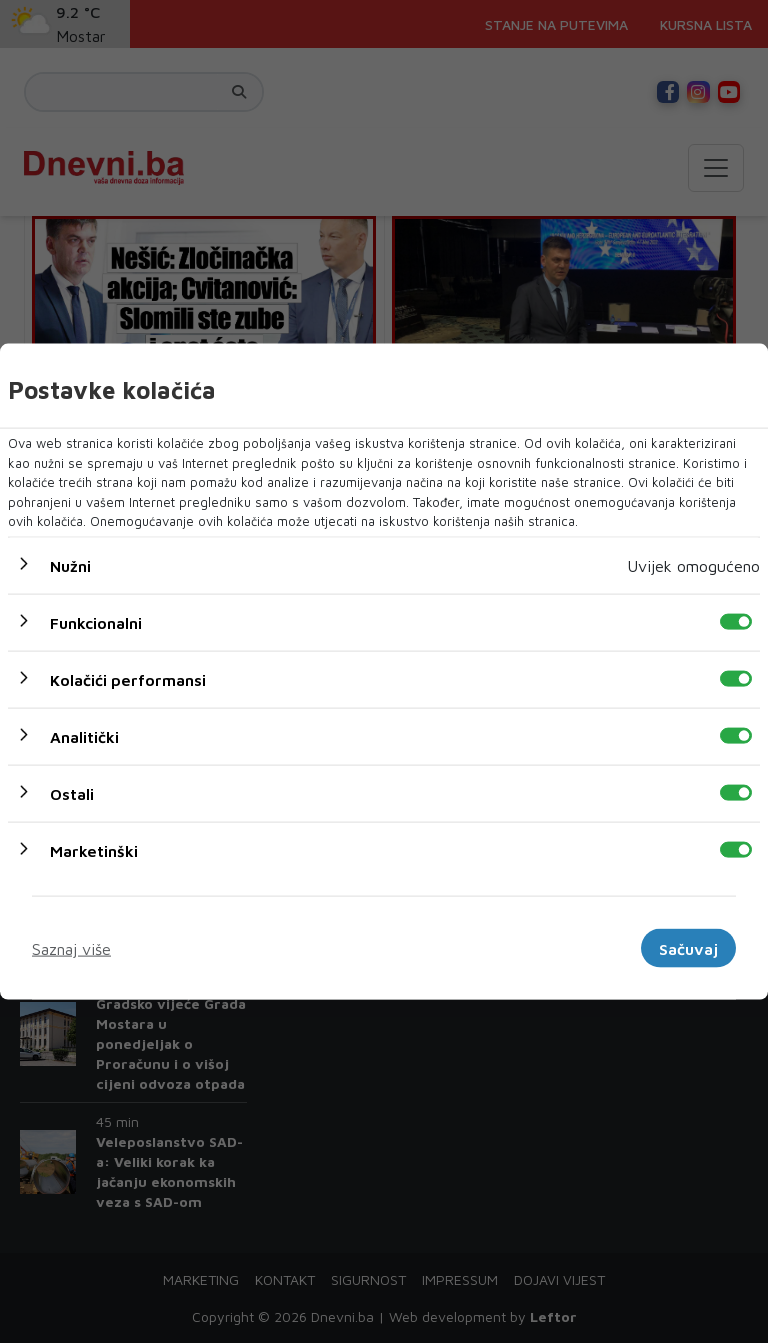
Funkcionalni (96, 622)
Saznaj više (71, 948)
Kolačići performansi (128, 679)
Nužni (70, 565)
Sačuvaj (688, 948)
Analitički (84, 736)
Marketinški (94, 850)
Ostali (72, 793)
